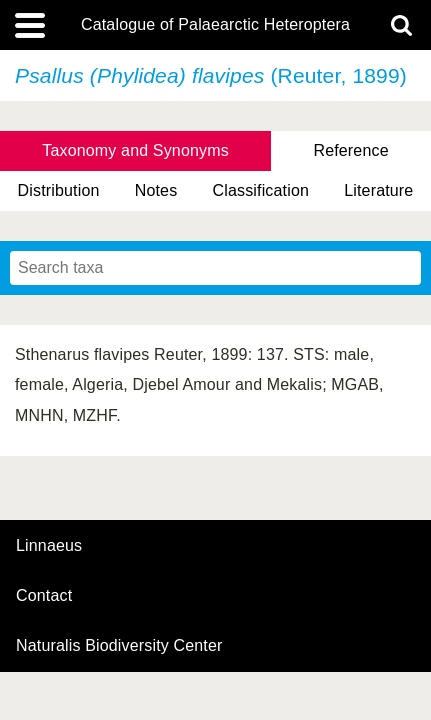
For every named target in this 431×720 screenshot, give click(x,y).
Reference (350, 150)
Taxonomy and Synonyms (135, 150)
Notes (156, 190)
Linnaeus (49, 546)
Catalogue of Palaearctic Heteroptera (215, 25)
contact (44, 595)
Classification (261, 190)
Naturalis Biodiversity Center (119, 646)
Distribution (59, 190)
